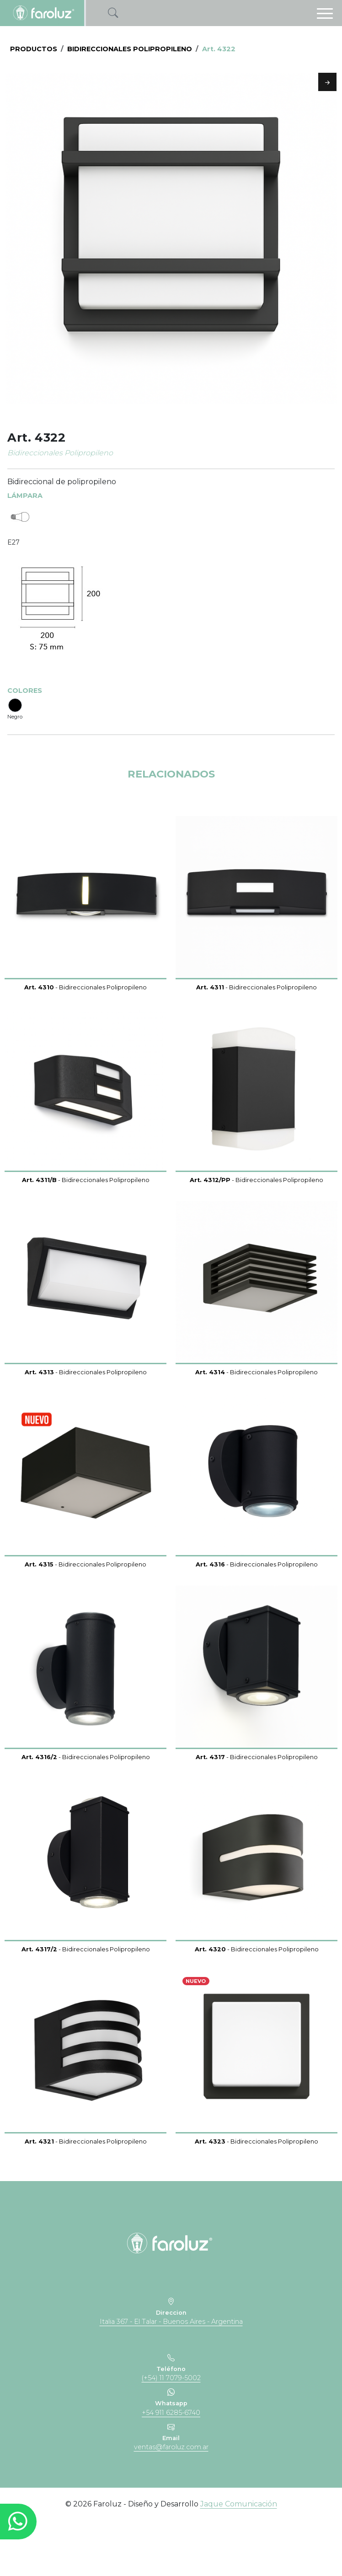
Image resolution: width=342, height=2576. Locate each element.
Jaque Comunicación (238, 2559)
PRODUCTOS (33, 49)
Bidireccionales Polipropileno (129, 49)
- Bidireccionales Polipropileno (85, 1042)
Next (327, 82)
